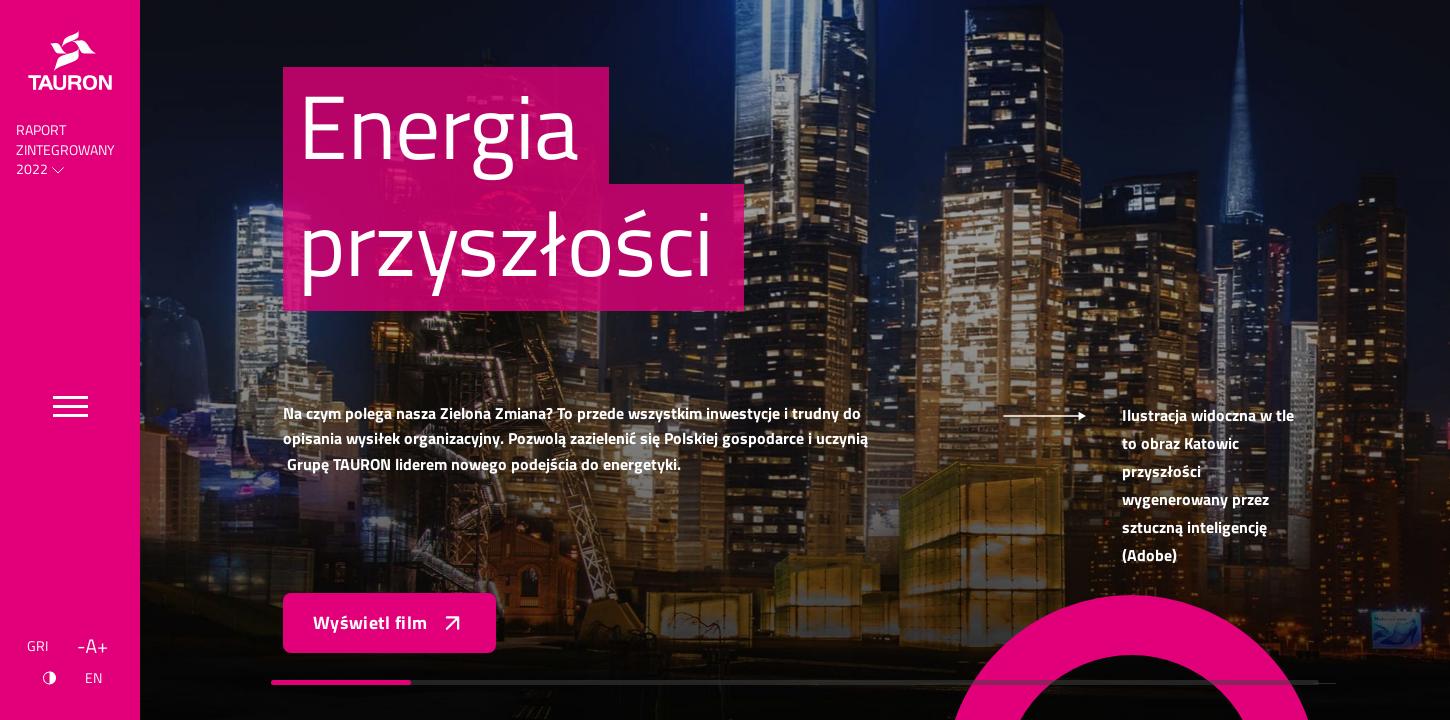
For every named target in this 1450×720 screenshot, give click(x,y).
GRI (37, 645)
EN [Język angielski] (93, 677)
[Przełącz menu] (70, 406)
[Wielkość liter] (92, 646)
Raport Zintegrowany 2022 (65, 149)
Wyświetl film (389, 623)
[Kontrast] (49, 678)
